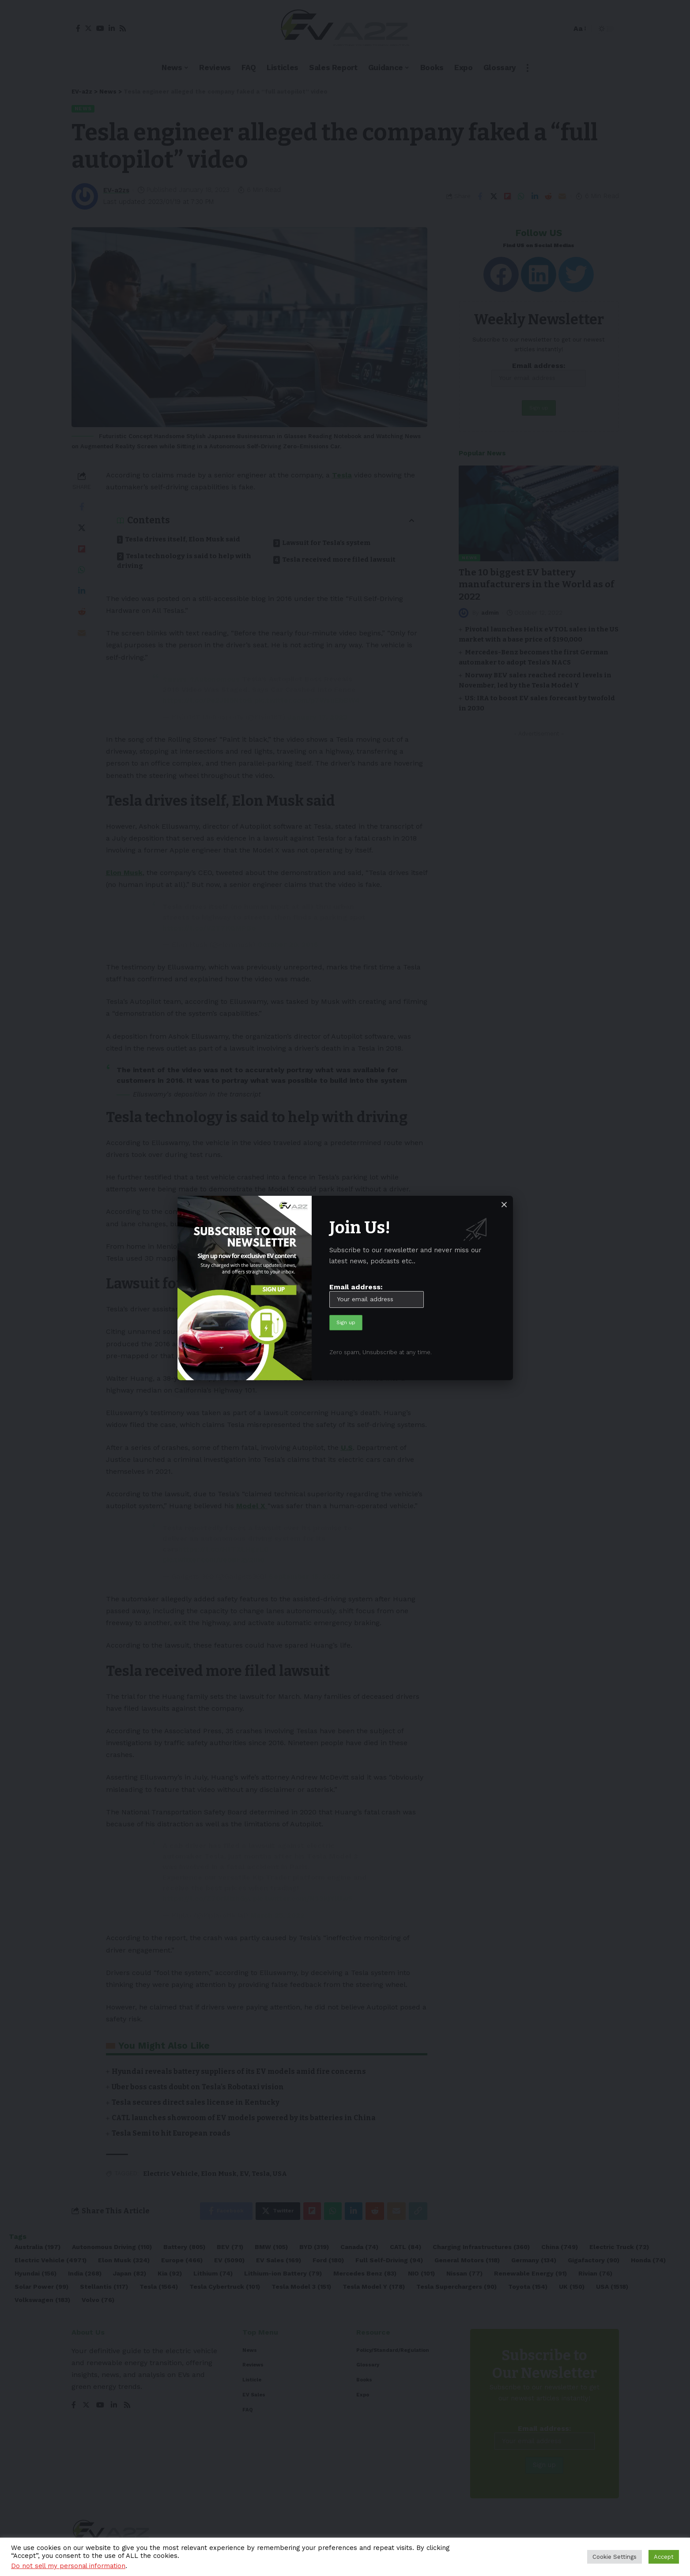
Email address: (376, 1295)
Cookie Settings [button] (614, 2556)
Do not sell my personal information (68, 2566)
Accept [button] (664, 2556)
